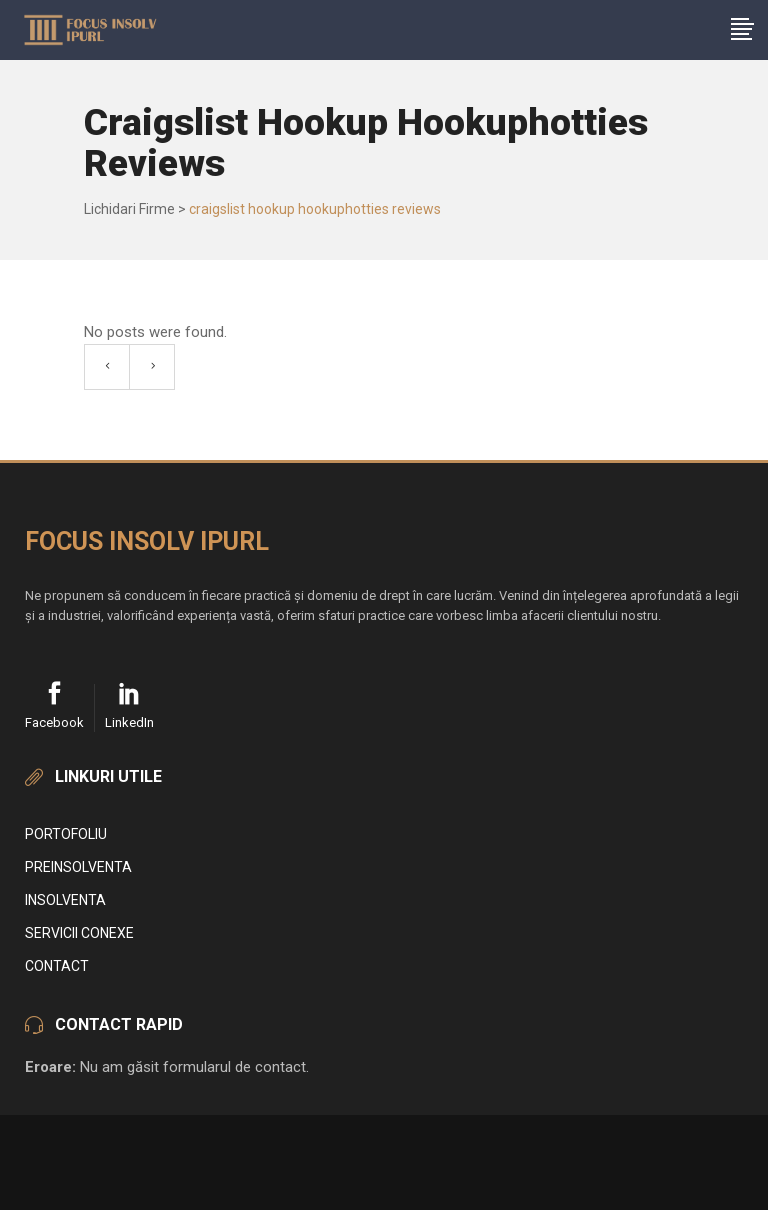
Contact (57, 966)
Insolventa (65, 900)
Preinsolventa (78, 867)
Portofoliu (66, 834)
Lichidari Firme (129, 209)
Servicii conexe (79, 933)
